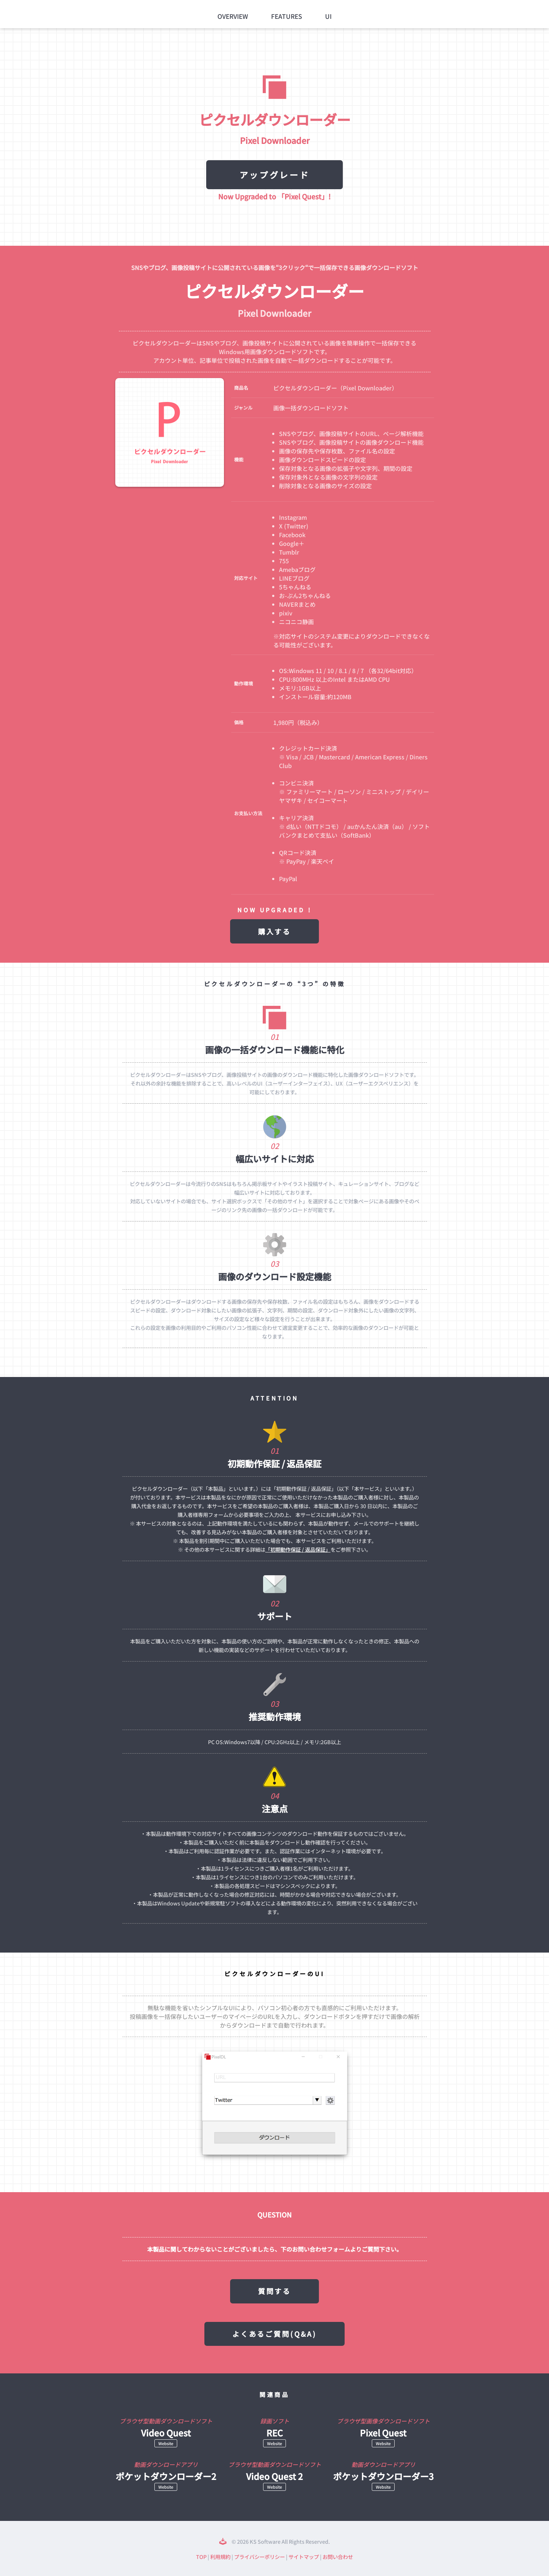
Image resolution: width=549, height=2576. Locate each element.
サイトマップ (303, 2556)
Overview (232, 16)
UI (328, 16)
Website (165, 2443)
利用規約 (220, 2556)
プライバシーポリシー (259, 2556)
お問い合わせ (338, 2556)
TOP (201, 2556)
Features (286, 16)
